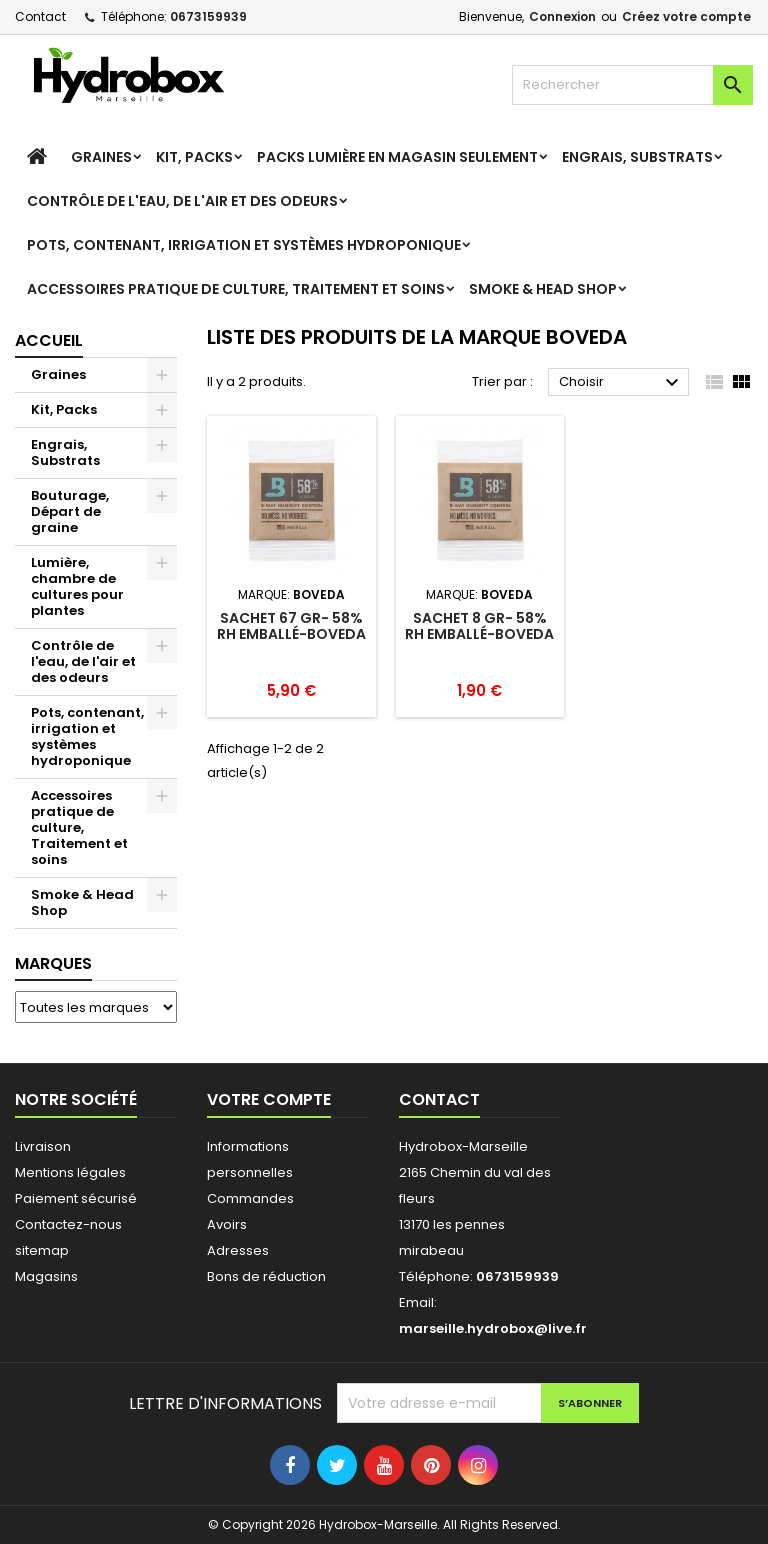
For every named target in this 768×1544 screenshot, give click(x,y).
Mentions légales (70, 1172)
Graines (101, 157)
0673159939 (208, 16)
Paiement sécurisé (76, 1198)
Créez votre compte (686, 16)
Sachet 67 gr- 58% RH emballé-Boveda (291, 626)
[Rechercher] (632, 85)
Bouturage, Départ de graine (70, 511)
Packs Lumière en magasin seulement (397, 157)
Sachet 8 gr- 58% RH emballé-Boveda (479, 626)
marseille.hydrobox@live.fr (493, 1328)
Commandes (250, 1198)
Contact (40, 16)
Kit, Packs (194, 157)
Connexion (562, 16)
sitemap (42, 1250)
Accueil (49, 340)
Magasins (46, 1276)
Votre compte (269, 1099)
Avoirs (227, 1224)
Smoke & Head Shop (543, 289)
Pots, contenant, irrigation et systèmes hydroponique (244, 245)
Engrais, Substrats (637, 157)
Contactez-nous (68, 1224)
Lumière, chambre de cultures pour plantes (77, 586)
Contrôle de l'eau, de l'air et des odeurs (182, 201)
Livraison (43, 1146)
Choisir (621, 383)
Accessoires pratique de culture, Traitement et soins (236, 289)
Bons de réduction (266, 1276)
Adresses (238, 1250)
